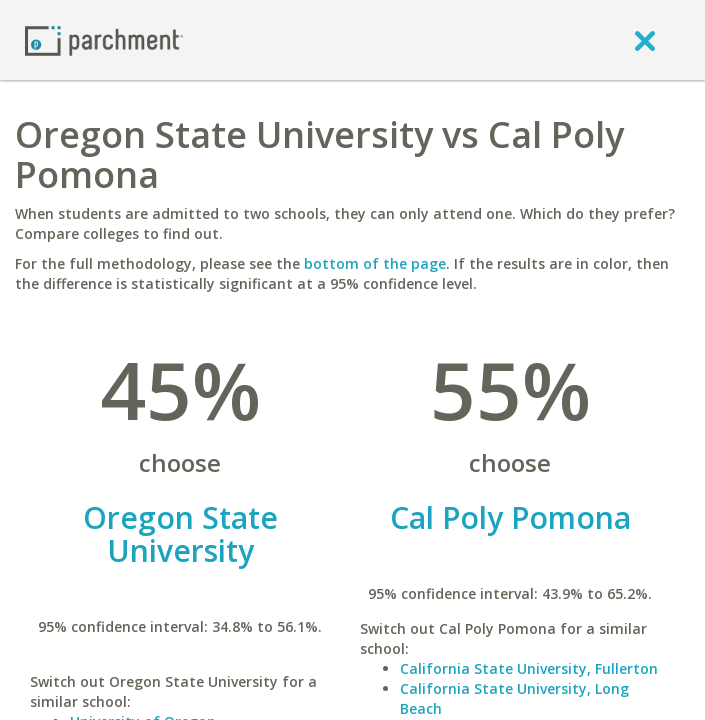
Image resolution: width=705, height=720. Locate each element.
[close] (645, 40)
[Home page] (104, 39)
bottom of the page (375, 263)
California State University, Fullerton (529, 668)
